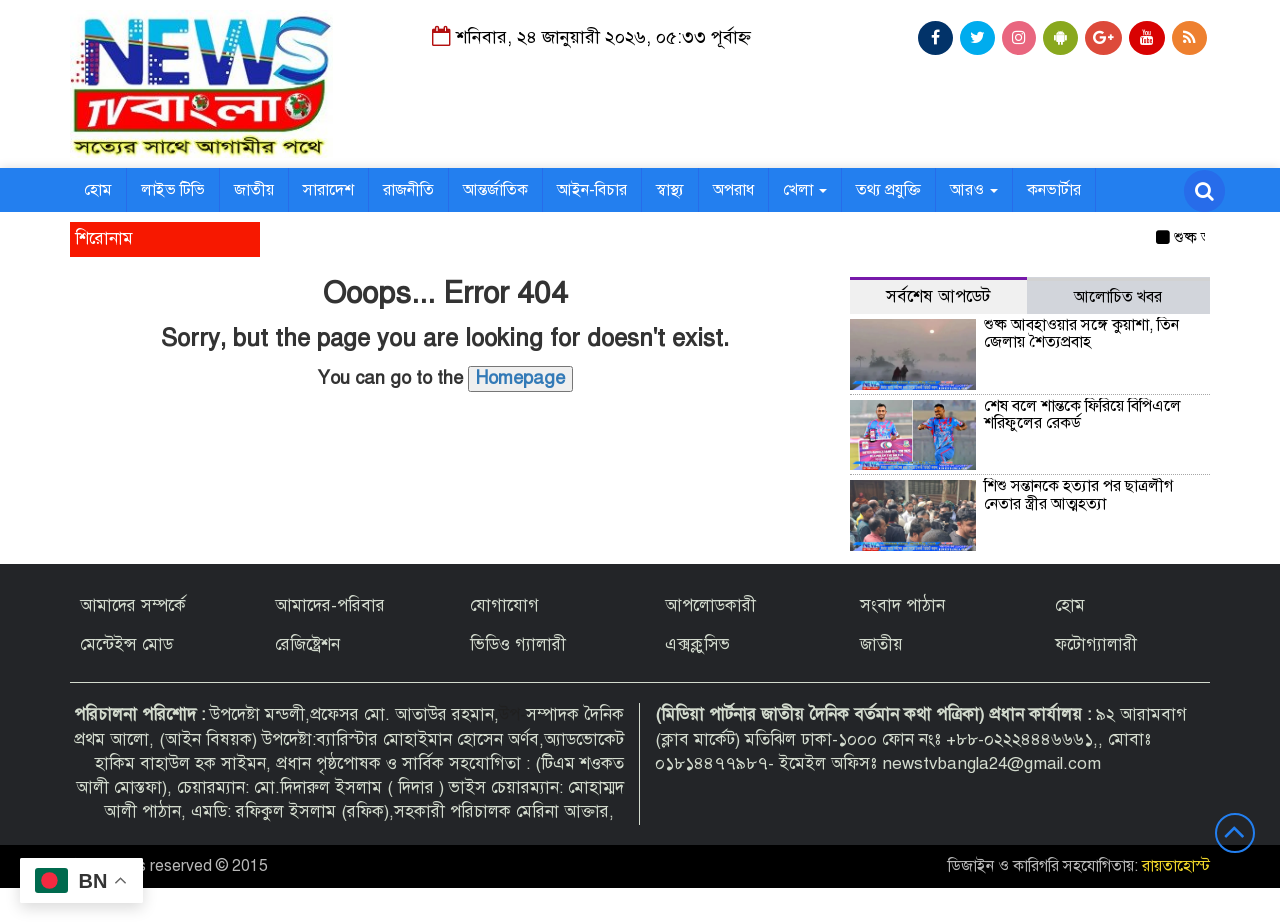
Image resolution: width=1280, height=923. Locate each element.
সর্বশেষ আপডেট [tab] (938, 296)
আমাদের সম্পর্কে (133, 605)
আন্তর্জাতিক (495, 190)
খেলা (805, 190)
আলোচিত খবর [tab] (1118, 297)
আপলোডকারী (710, 605)
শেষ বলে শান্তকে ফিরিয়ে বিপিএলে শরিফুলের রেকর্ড (1082, 415)
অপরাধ (733, 190)
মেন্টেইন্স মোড (126, 644)
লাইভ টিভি (173, 190)
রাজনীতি (408, 190)
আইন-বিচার (592, 190)
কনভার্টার (1054, 190)
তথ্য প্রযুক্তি (888, 190)
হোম (98, 190)
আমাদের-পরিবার (330, 605)
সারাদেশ (328, 190)
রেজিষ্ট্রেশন (307, 644)
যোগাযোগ (504, 605)
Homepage (520, 378)
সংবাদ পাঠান (902, 605)
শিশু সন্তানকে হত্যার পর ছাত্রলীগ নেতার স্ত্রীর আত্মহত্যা (1078, 495)
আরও (974, 190)
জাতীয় (254, 190)
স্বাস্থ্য (670, 190)
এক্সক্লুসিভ (697, 644)
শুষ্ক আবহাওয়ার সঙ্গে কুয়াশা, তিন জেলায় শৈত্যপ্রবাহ (1081, 334)
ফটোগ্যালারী (1096, 644)
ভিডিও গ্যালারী (518, 644)
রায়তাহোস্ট (1176, 866)
